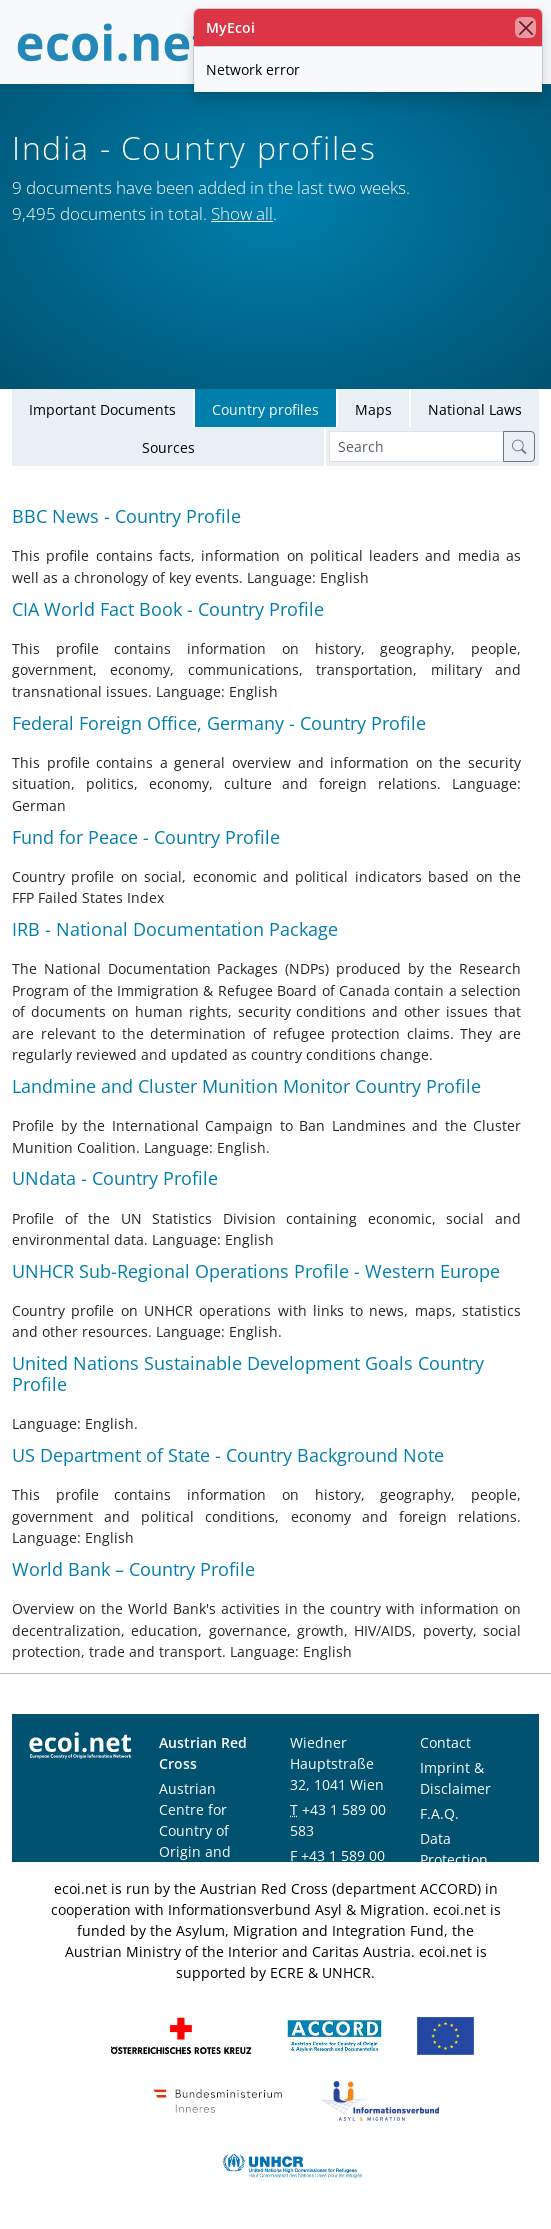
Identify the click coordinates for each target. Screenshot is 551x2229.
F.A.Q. (439, 1813)
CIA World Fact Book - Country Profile (168, 609)
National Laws (475, 409)
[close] (525, 27)
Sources (168, 447)
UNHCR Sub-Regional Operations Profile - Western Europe (256, 1271)
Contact (445, 1742)
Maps (373, 409)
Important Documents (102, 409)
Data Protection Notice (454, 1859)
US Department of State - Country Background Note (228, 1455)
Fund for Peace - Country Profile (146, 837)
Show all (242, 213)
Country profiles (265, 409)
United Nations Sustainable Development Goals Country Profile (248, 1373)
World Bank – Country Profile (133, 1569)
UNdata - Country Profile (115, 1179)
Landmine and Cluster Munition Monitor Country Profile (246, 1086)
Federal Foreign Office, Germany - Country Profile (219, 723)
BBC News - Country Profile (126, 517)
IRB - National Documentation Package (175, 929)
